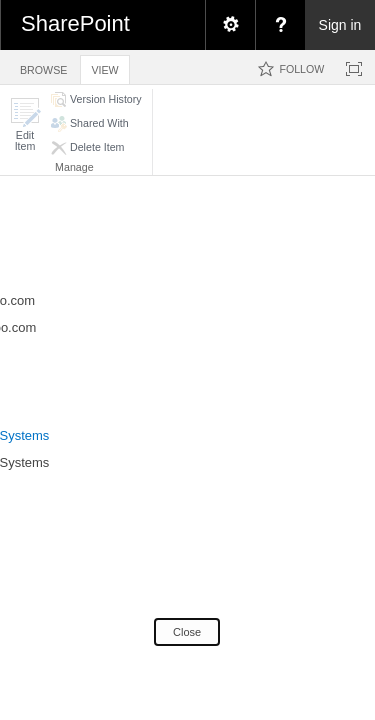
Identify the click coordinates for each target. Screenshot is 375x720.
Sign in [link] (340, 25)
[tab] (43, 66)
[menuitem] (230, 25)
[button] (25, 124)
